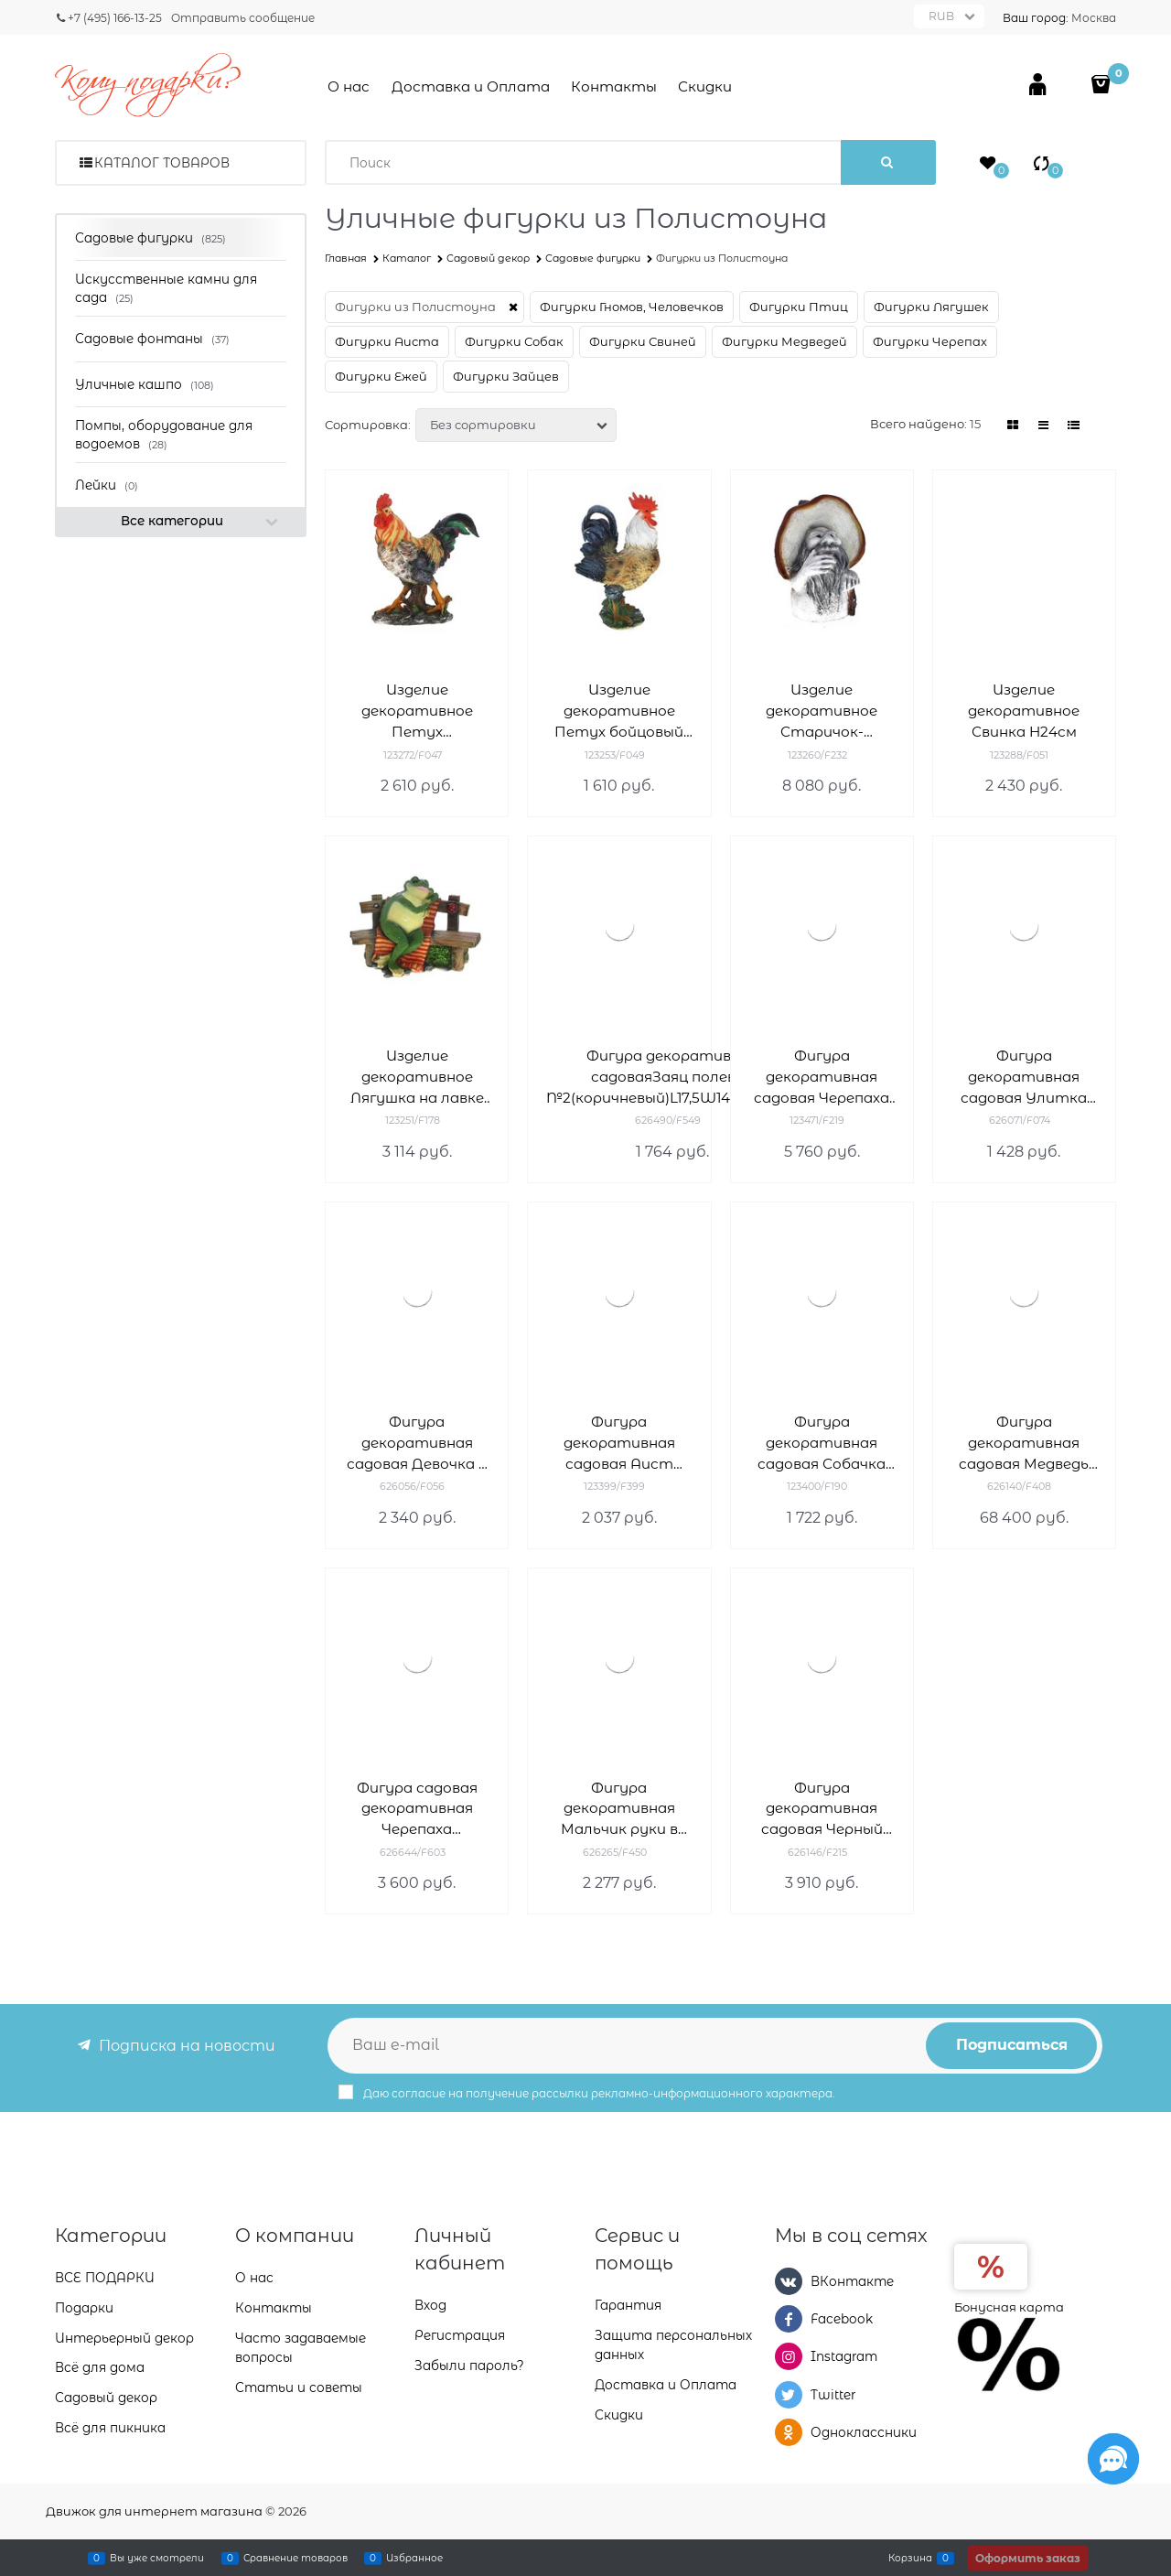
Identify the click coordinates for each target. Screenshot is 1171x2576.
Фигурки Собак (514, 341)
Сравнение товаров (295, 2557)
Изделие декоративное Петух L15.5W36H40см (416, 711)
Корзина (910, 2557)
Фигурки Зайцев (506, 376)
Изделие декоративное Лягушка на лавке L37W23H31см (417, 1077)
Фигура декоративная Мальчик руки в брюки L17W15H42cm (619, 1809)
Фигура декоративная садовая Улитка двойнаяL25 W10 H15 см (1024, 1077)
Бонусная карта (1009, 2307)
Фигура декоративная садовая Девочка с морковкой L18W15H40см (417, 1443)
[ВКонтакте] (788, 2281)
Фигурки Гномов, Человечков (632, 306)
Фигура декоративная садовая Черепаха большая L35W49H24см (821, 1077)
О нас (349, 86)
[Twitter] (788, 2395)
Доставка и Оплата (471, 86)
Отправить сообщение (243, 18)
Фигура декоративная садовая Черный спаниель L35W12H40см (822, 1809)
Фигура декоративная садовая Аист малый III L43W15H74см (619, 1443)
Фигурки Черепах (930, 341)
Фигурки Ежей (381, 376)
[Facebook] (788, 2319)
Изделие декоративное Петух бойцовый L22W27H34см (618, 711)
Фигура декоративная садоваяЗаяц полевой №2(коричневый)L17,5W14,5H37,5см (672, 1076)
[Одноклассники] (788, 2432)
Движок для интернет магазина (154, 2511)
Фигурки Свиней (642, 341)
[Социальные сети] (1113, 2458)
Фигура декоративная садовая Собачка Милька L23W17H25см (821, 1443)
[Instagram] (788, 2356)
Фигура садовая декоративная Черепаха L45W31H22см (417, 1809)
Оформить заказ (1027, 2558)
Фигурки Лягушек (931, 306)
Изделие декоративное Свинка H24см (1024, 710)
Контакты (614, 86)
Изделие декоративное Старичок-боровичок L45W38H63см (821, 711)
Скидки (705, 86)
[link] (1013, 425)
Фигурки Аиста (387, 341)
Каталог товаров (162, 163)
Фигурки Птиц (798, 306)
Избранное (414, 2557)
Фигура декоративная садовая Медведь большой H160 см (1024, 1443)
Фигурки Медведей (784, 341)
